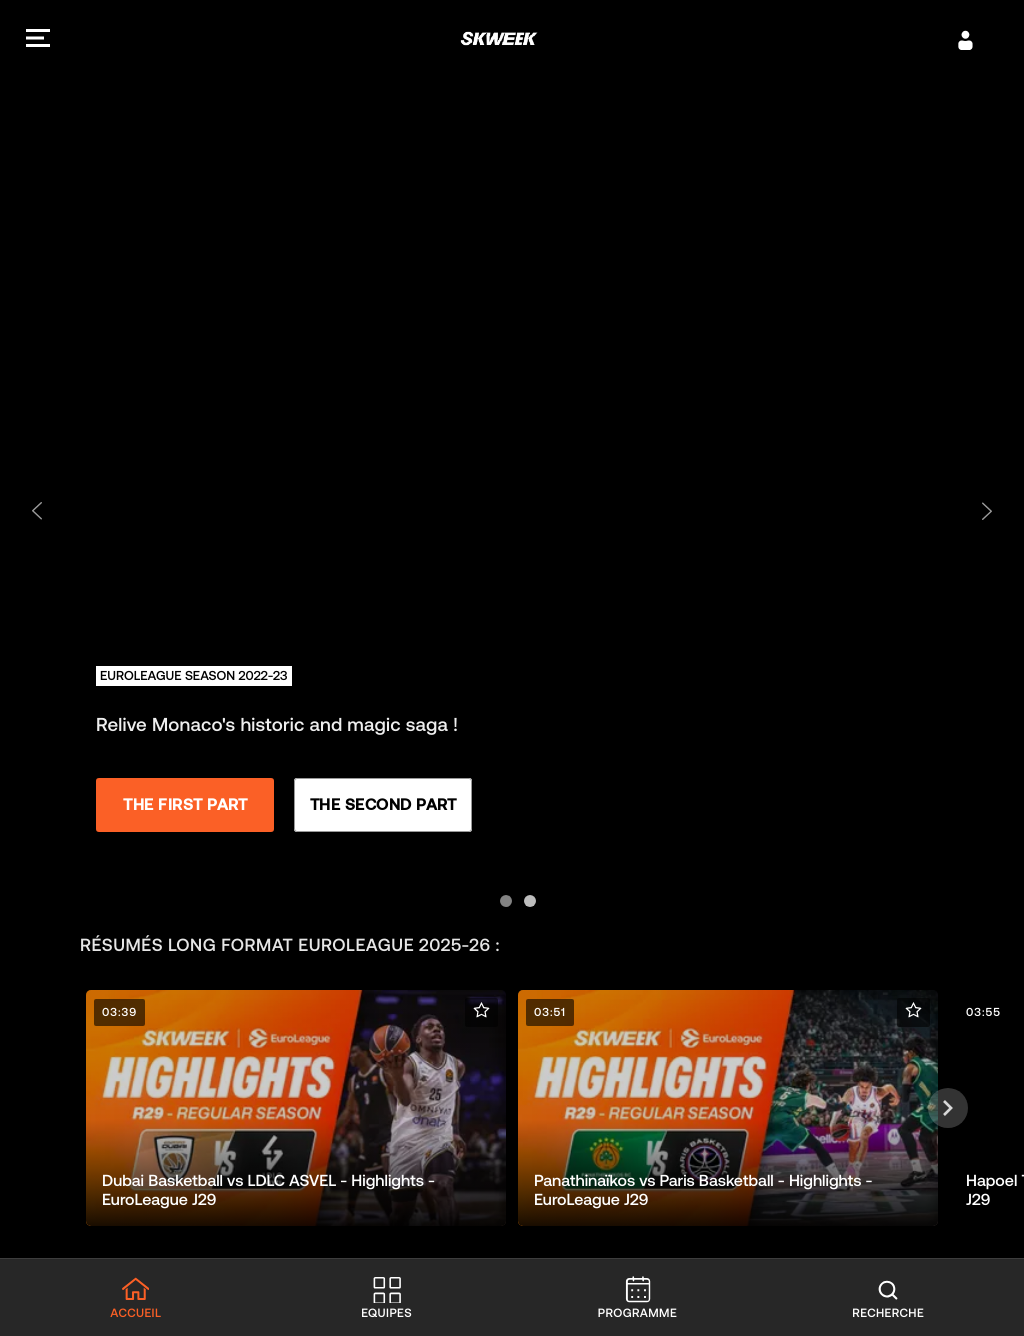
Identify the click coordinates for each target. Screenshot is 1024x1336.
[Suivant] (948, 1108)
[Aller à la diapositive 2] (524, 895)
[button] (38, 40)
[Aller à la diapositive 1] (500, 895)
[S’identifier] (966, 40)
